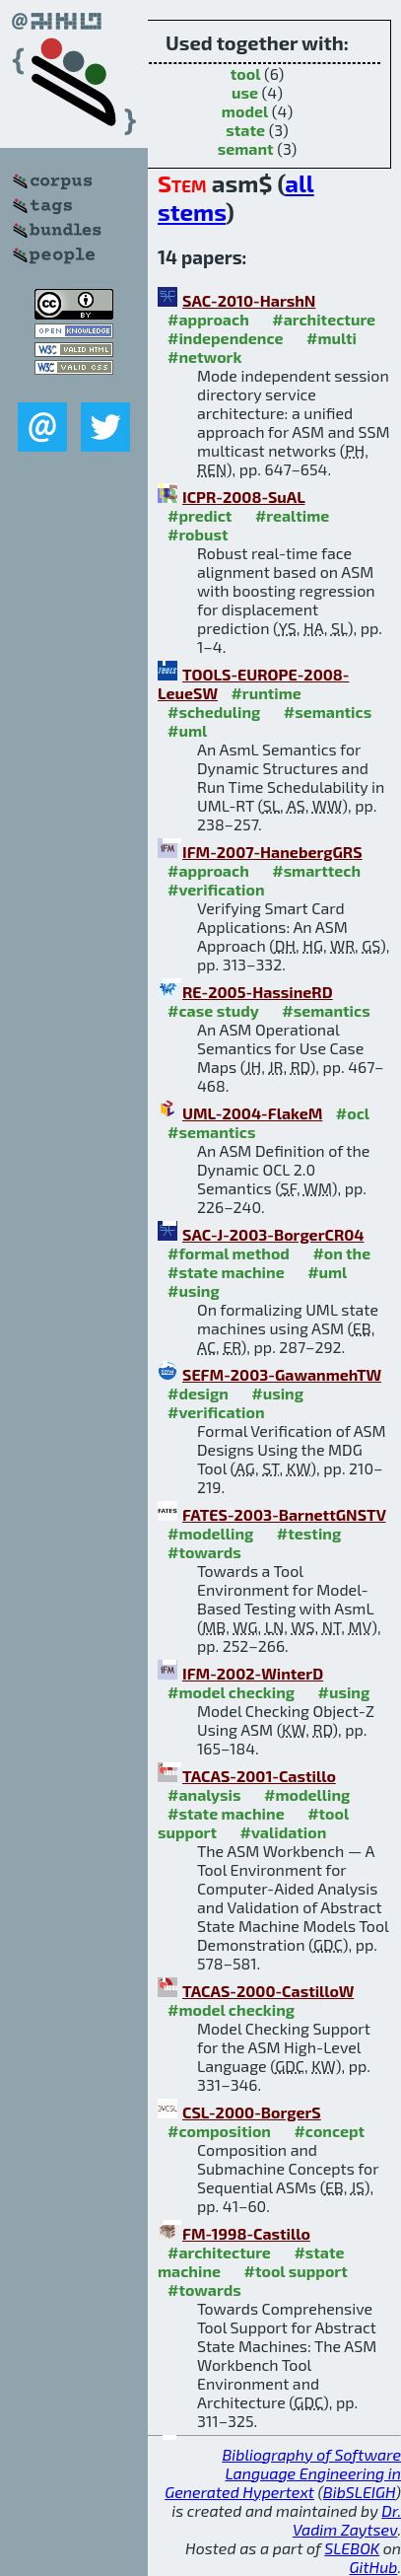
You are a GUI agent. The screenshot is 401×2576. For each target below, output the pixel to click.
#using (193, 1290)
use (245, 92)
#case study (213, 1010)
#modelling (210, 1533)
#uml (187, 730)
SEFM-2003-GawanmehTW (281, 1374)
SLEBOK (351, 2548)
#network (204, 356)
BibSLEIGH (359, 2491)
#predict (199, 515)
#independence (225, 337)
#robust (198, 534)
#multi (331, 337)
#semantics (327, 711)
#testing (309, 1533)
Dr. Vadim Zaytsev (347, 2520)
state (245, 129)
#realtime (292, 515)
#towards (204, 1551)
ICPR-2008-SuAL (243, 496)
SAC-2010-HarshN (248, 300)
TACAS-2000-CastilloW (268, 1990)
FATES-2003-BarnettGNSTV (284, 1514)
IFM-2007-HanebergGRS (272, 851)
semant (246, 148)
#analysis (204, 1794)
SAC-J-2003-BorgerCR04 (273, 1234)
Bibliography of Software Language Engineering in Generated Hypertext (283, 2473)
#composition (219, 2130)
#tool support (296, 2270)
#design (198, 1393)
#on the (341, 1253)
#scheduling (213, 711)
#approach (208, 319)
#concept (329, 2130)
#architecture (323, 319)
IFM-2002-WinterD (252, 1673)
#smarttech (316, 870)
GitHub (374, 2566)
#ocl (352, 1113)
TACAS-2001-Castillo (259, 1775)
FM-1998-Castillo (246, 2233)
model (245, 111)
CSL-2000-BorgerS (251, 2112)
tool (246, 73)
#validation (283, 1832)
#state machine (226, 1271)
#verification (216, 889)
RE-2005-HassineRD (257, 991)
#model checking (231, 1691)
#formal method (228, 1253)
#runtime (266, 692)
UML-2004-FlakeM (252, 1113)
